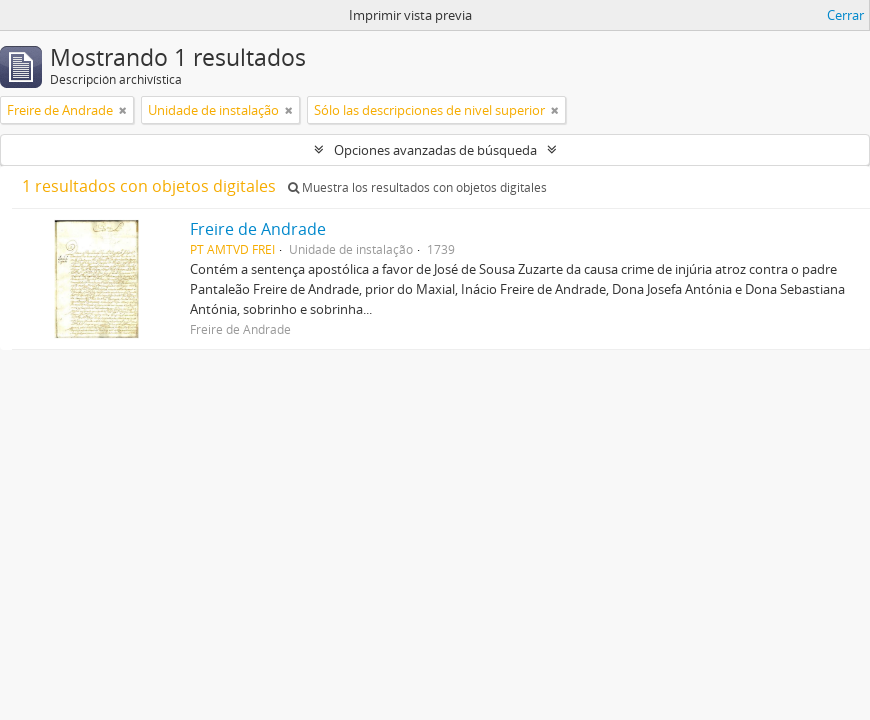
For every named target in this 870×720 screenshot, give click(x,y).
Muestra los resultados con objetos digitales (417, 187)
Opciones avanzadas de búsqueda (435, 150)
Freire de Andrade (258, 229)
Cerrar (845, 15)
